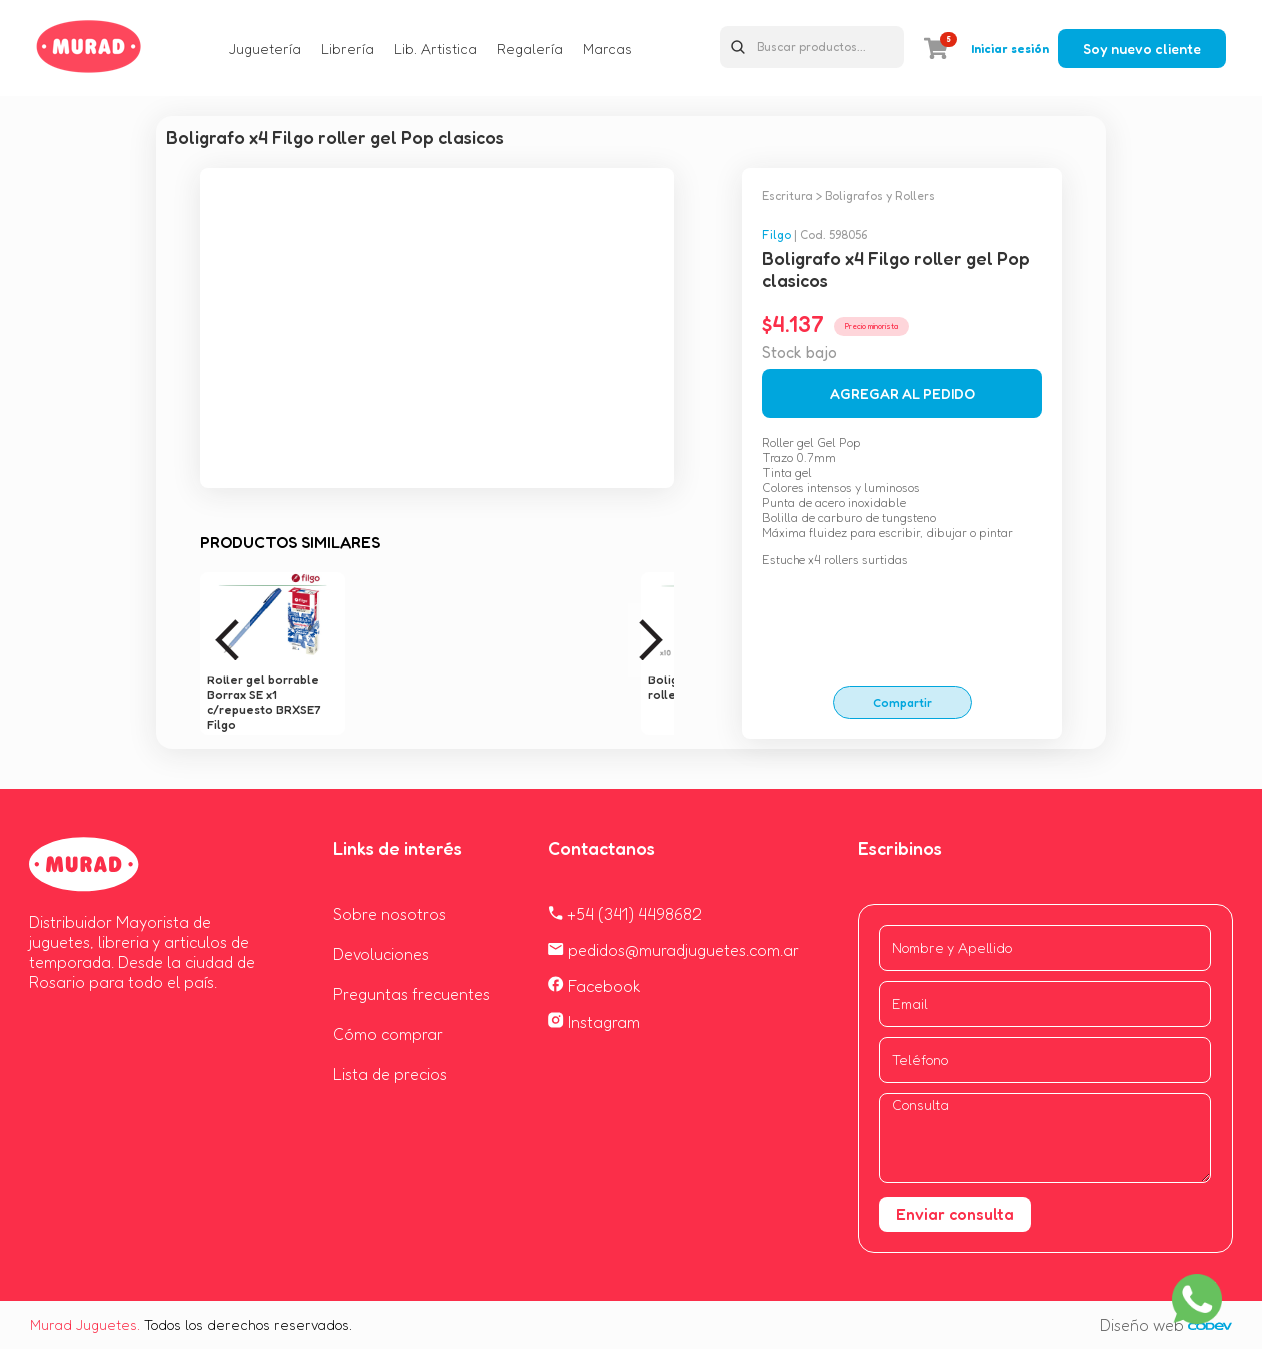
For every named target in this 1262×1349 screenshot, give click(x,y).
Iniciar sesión (1010, 48)
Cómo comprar (388, 1034)
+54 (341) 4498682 (625, 914)
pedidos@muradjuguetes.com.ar (673, 950)
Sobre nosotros (389, 914)
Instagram (594, 1022)
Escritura (787, 195)
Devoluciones (381, 954)
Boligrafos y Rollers (880, 195)
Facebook (594, 986)
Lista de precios (390, 1074)
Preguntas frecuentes (411, 994)
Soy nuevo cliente (1142, 48)
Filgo (776, 234)
